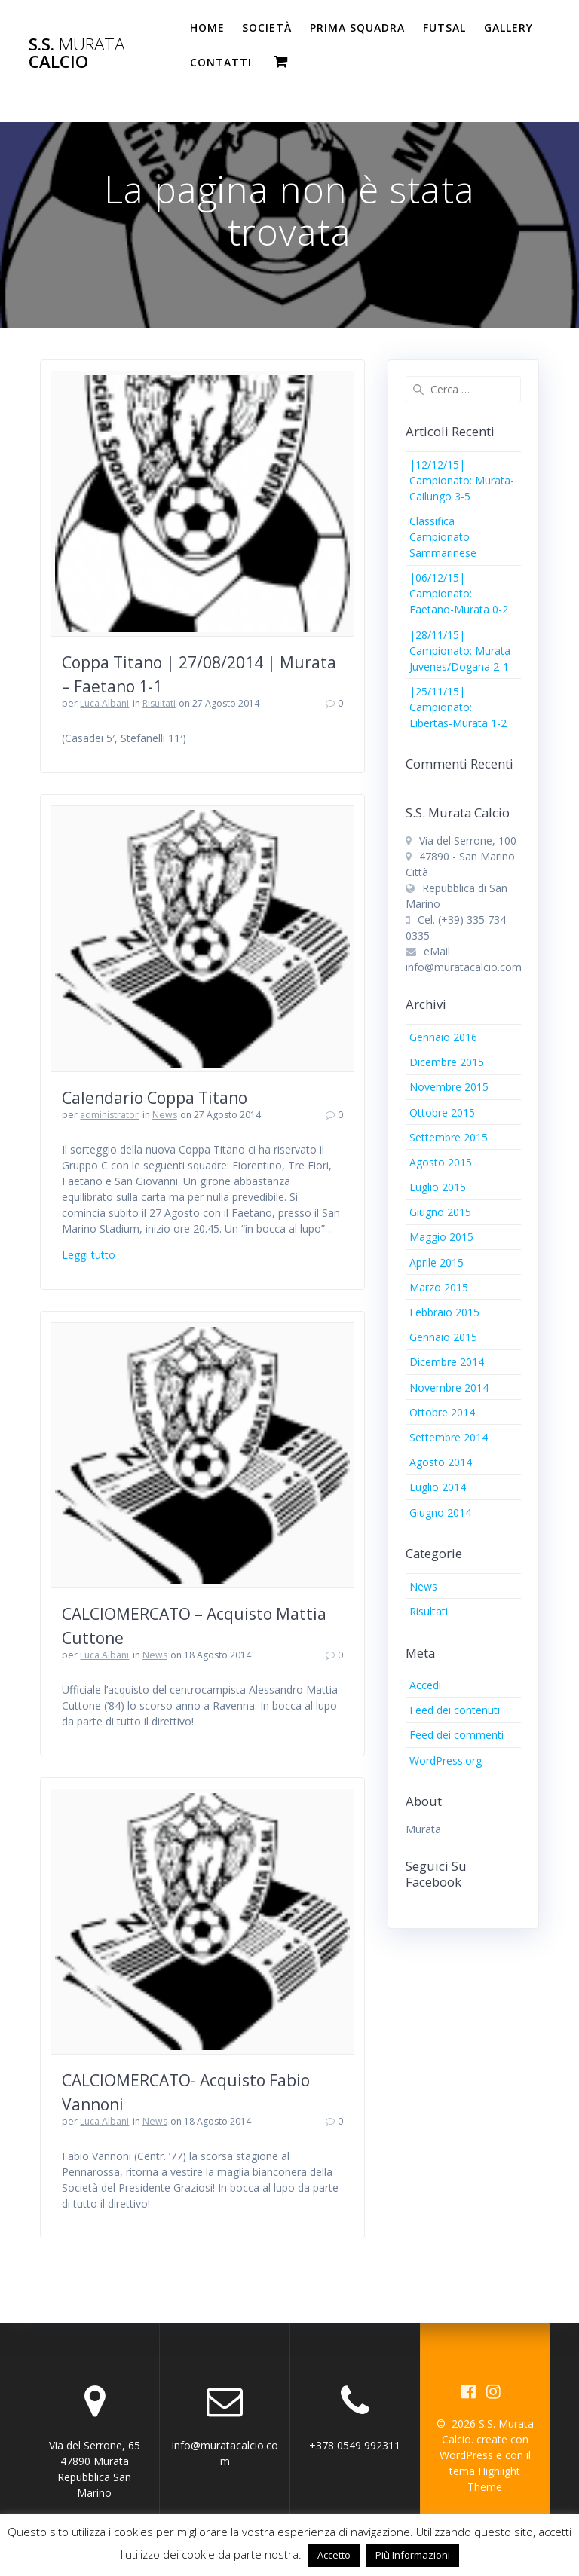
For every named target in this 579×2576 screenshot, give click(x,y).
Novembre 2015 (449, 1087)
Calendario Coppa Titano (154, 1097)
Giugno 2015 (440, 1212)
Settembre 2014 (448, 1437)
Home (207, 27)
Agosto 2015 (440, 1162)
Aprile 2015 (436, 1262)
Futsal (444, 27)
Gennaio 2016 (443, 1037)
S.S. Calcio (76, 53)
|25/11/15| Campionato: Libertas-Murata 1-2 (458, 707)
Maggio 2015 (441, 1237)
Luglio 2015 (437, 1187)
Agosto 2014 (440, 1462)
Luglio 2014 (437, 1487)
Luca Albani (104, 703)
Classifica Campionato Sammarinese (442, 537)
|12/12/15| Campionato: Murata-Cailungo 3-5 (461, 480)
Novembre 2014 (449, 1387)
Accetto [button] (334, 2555)
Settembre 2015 (448, 1137)
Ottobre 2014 (442, 1412)
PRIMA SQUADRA (357, 27)
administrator (109, 1114)
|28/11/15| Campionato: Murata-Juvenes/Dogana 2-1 (461, 651)
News (164, 1114)
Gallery (508, 27)
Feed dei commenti (456, 1735)
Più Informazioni (412, 2555)
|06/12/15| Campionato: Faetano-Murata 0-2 (458, 593)
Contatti (221, 62)
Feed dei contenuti (454, 1710)
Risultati (159, 703)
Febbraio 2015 (444, 1312)
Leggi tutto (88, 1255)
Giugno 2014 (440, 1512)
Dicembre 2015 (446, 1062)
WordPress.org (445, 1760)
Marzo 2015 (438, 1287)
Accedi (425, 1685)
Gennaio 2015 (443, 1337)
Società (267, 27)
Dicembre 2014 (446, 1362)
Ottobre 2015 (442, 1112)
